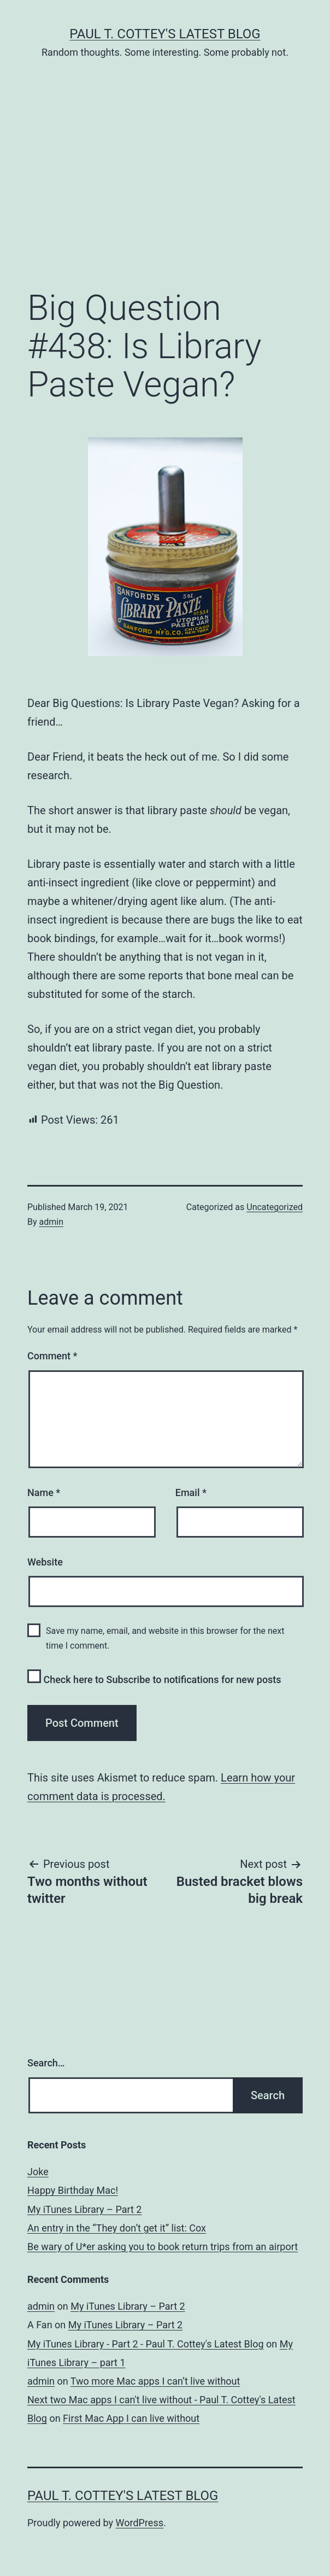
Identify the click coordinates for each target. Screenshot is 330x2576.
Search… (46, 2063)
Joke (38, 2171)
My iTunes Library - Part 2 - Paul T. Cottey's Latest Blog (145, 2344)
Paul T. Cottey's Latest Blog (164, 34)
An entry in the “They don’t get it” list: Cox (116, 2228)
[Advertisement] (165, 190)
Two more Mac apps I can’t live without (155, 2381)
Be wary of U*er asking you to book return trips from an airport (162, 2246)
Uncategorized (274, 1207)
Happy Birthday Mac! (72, 2190)
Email (191, 1492)
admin (51, 1222)
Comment (52, 1356)
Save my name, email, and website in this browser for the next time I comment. (165, 1638)
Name (43, 1492)
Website (45, 1562)
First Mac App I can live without (131, 2418)
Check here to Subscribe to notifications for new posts (154, 1677)
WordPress (139, 2522)
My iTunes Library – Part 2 (84, 2209)
